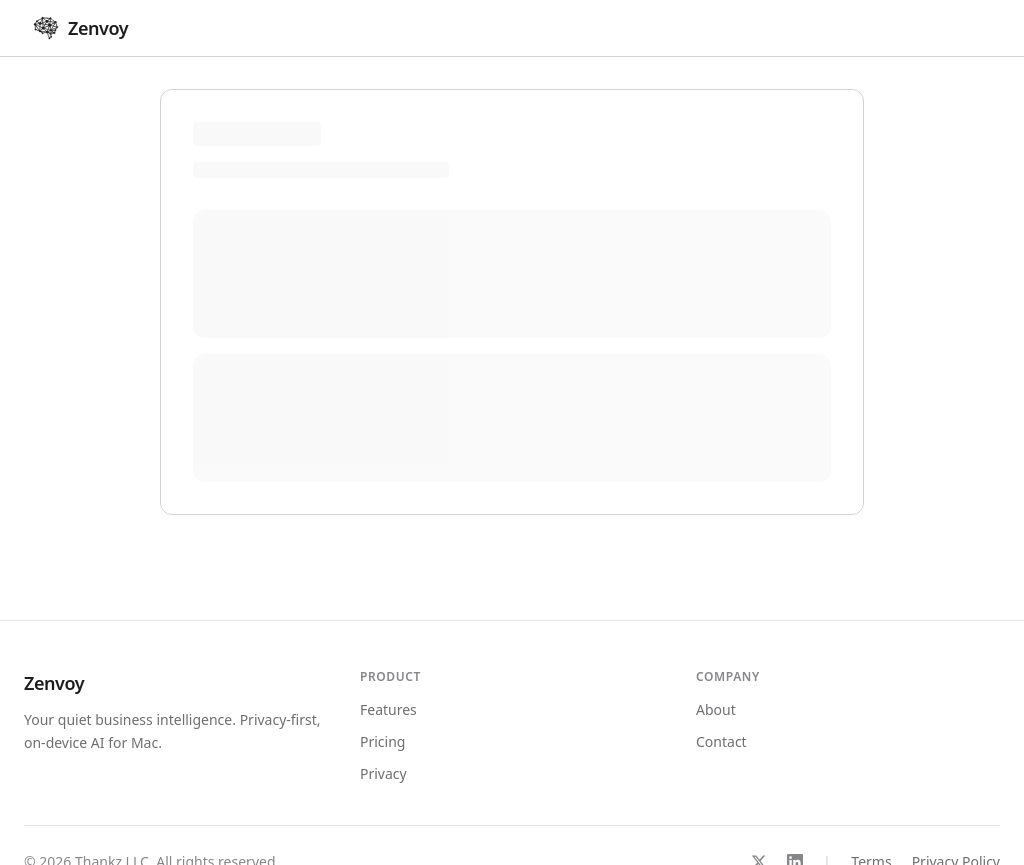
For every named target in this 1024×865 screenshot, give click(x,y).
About (716, 709)
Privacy (383, 773)
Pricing (382, 741)
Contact (721, 741)
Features (388, 709)
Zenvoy (54, 683)
